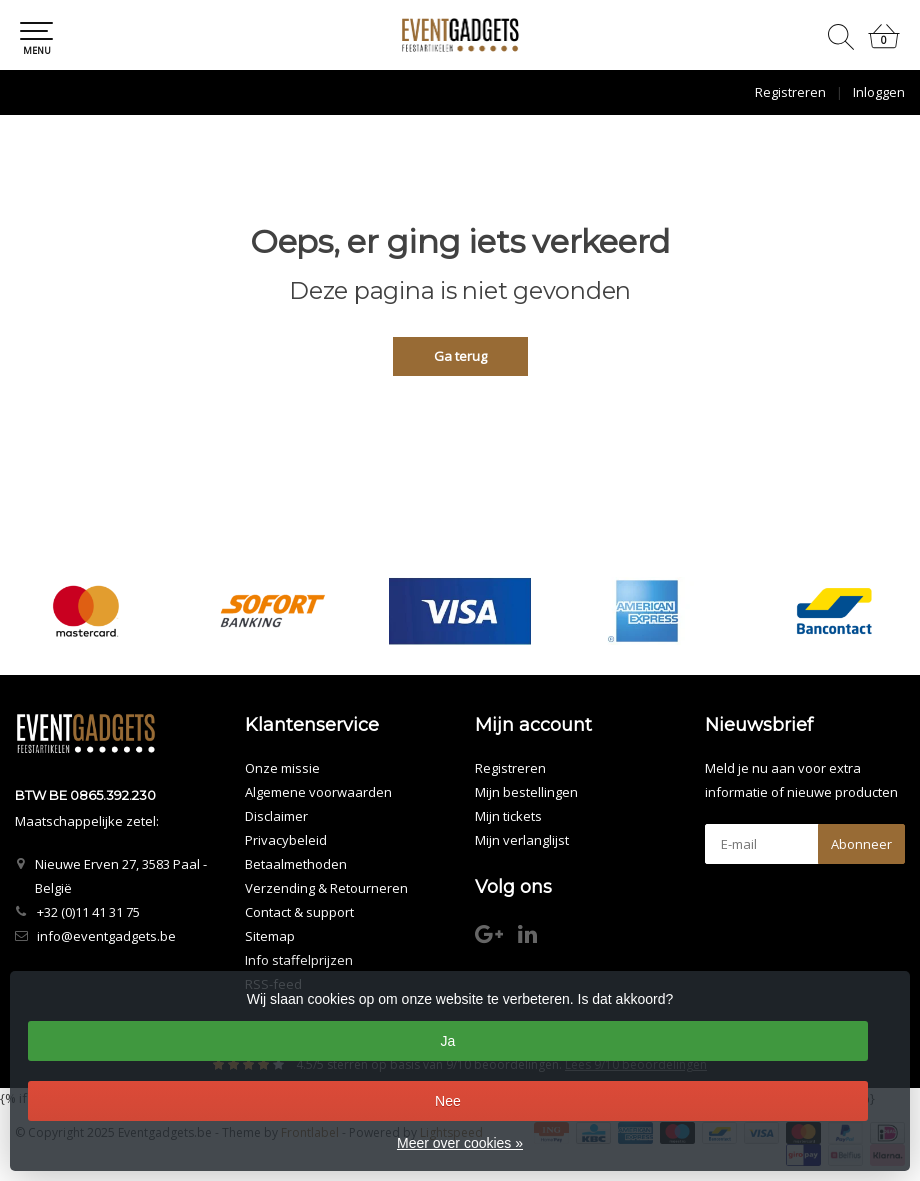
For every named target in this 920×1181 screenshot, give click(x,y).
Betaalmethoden (296, 864)
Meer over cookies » (460, 1143)
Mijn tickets (508, 816)
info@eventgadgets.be (106, 936)
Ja (448, 1041)
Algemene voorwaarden (318, 792)
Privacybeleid (286, 840)
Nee (448, 1101)
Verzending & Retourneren (326, 888)
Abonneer (861, 844)
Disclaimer (276, 816)
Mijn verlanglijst (522, 840)
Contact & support (299, 912)
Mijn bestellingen (526, 792)
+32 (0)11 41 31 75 (88, 912)
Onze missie (282, 768)
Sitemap (270, 936)
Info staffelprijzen (299, 960)
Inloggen (879, 92)
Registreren (790, 92)
